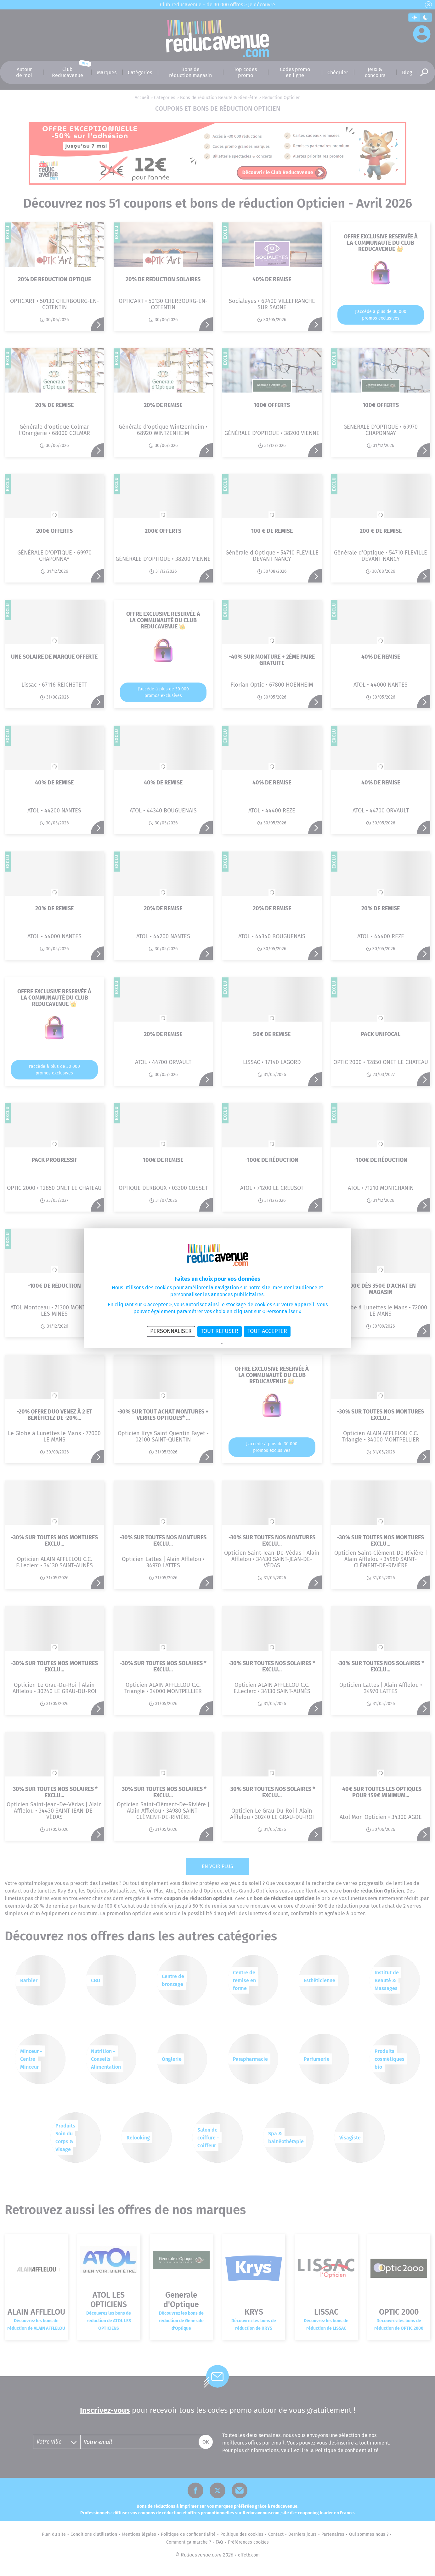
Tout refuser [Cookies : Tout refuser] (219, 1331)
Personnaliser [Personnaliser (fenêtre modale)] (171, 1331)
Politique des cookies (239, 1344)
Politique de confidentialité (200, 1344)
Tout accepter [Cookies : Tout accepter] (267, 1331)
